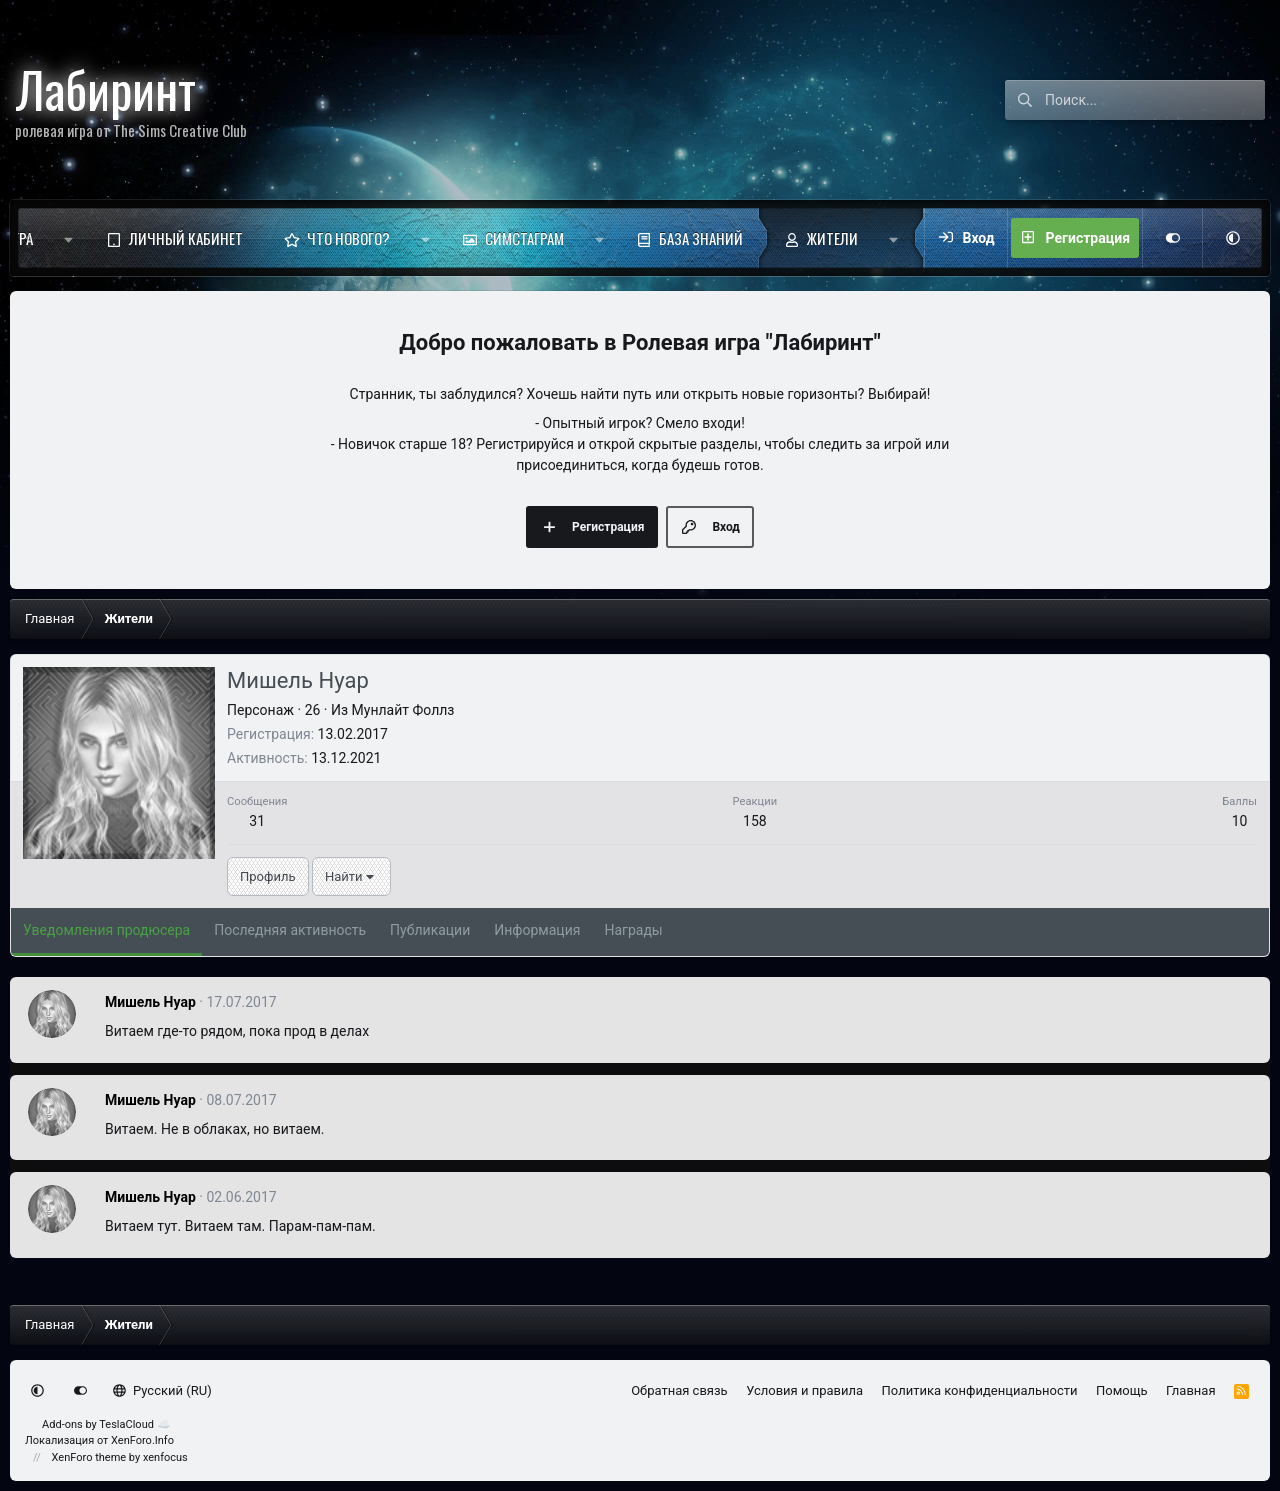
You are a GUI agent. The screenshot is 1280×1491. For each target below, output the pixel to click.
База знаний (701, 238)
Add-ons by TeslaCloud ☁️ (106, 1424)
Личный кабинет (186, 238)
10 (1240, 821)
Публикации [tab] (430, 930)
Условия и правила (804, 1390)
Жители (832, 238)
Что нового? (348, 238)
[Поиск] (1155, 100)
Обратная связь (679, 1390)
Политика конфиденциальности (980, 1390)
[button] (68, 238)
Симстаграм (524, 238)
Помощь (1122, 1390)
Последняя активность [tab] (290, 930)
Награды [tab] (633, 930)
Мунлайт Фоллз (403, 710)
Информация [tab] (537, 930)
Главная (1190, 1390)
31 (257, 821)
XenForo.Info (142, 1440)
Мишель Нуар (150, 1002)
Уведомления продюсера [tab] (106, 930)
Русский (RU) (162, 1390)
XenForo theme (89, 1457)
